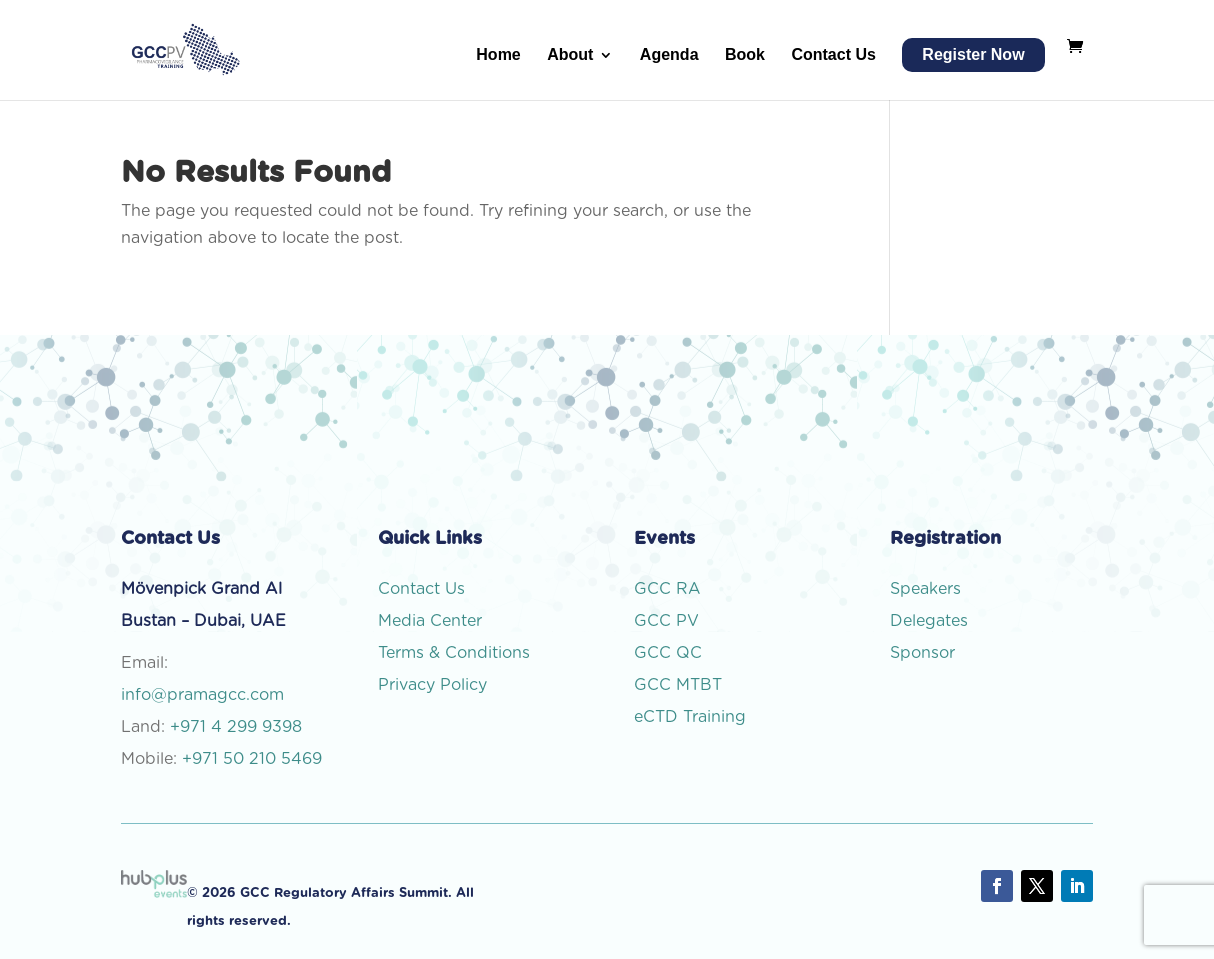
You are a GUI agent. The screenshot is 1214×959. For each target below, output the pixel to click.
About (570, 55)
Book (745, 55)
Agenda (669, 55)
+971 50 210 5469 (252, 759)
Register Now (973, 54)
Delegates (931, 621)
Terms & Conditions (454, 653)
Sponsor (925, 653)
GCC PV (666, 621)
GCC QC (668, 653)
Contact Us (833, 55)
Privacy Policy (432, 685)
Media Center (430, 621)
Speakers (925, 589)
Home (498, 55)
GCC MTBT (678, 685)
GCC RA (667, 589)
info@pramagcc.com (202, 695)
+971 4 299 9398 (236, 727)
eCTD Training (690, 717)
